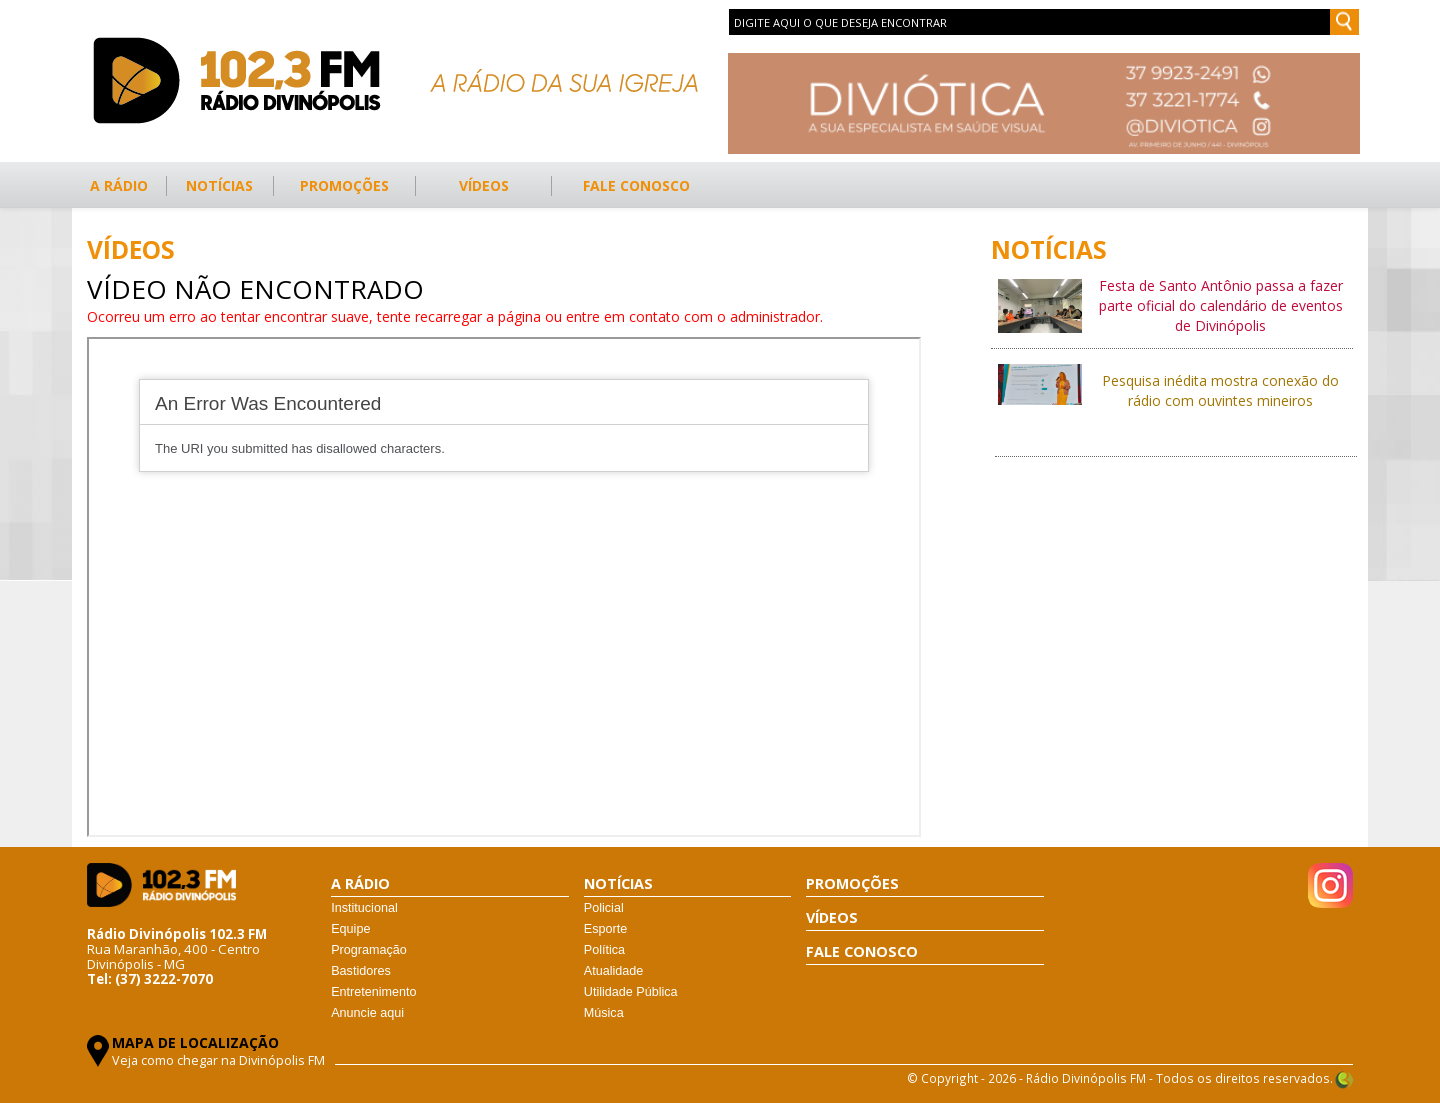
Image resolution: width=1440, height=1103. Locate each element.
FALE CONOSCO (636, 185)
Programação (369, 950)
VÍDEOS (484, 185)
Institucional (364, 908)
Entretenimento (373, 992)
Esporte (605, 929)
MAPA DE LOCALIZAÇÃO (195, 1042)
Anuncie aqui (367, 1013)
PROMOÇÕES (344, 185)
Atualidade (614, 971)
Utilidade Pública (631, 992)
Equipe (350, 929)
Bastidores (361, 971)
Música (604, 1013)
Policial (604, 908)
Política (604, 950)
